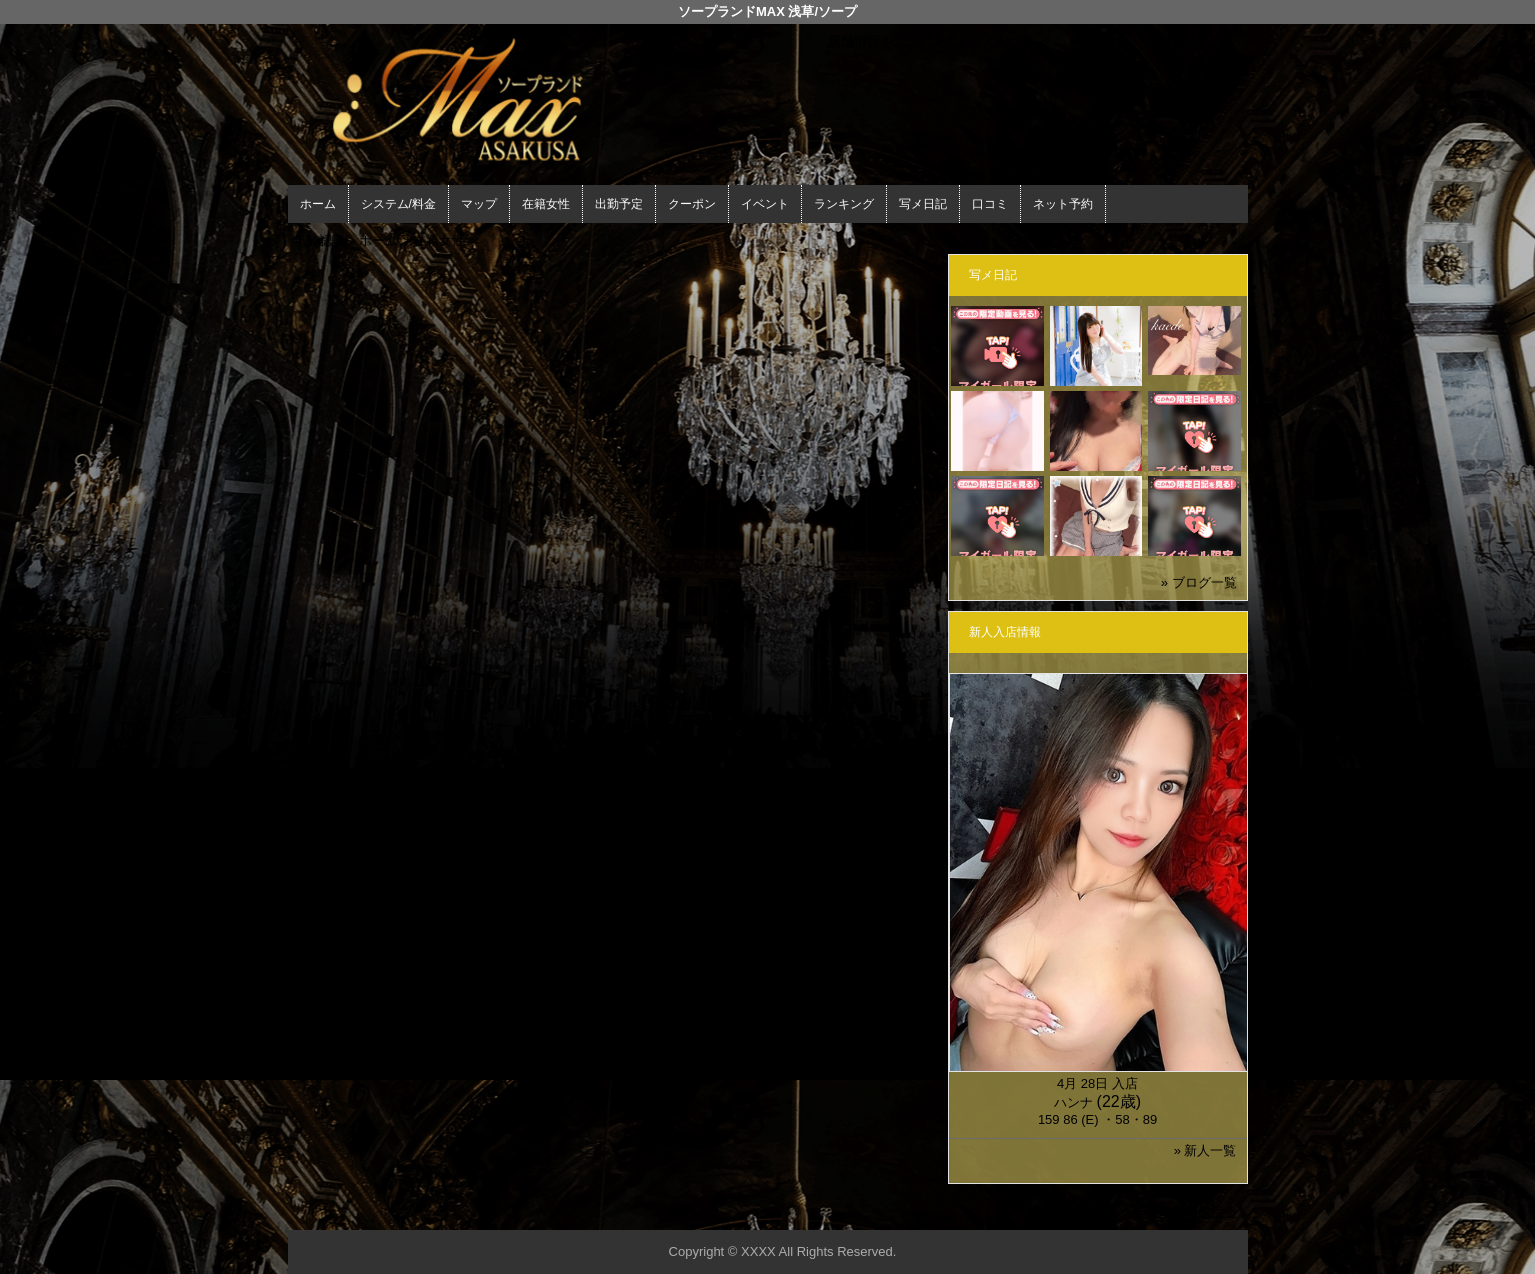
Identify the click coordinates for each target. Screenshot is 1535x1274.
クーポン (692, 204)
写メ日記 (923, 204)
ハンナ (1073, 1102)
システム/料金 (398, 204)
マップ (479, 204)
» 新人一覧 (1205, 1150)
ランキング (844, 204)
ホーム (318, 204)
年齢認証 (319, 240)
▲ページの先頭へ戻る (1173, 1211)
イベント (765, 204)
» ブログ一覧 (1199, 582)
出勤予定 (619, 204)
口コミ (990, 204)
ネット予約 (1063, 204)
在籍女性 (546, 204)
